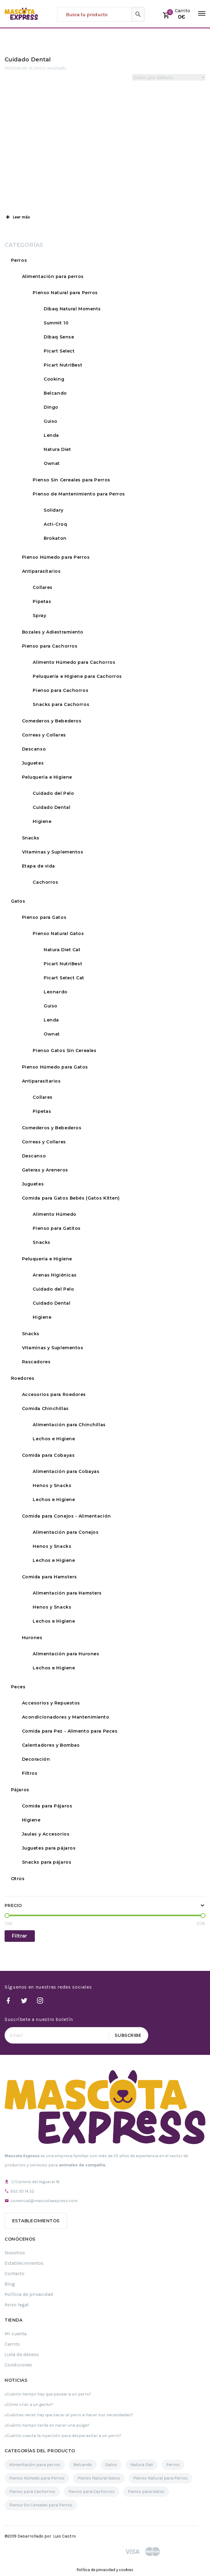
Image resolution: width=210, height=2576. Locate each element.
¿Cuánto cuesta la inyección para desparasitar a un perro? (63, 2435)
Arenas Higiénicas (55, 1275)
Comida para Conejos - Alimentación (66, 1516)
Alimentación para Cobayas (66, 1471)
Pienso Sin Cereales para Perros (71, 480)
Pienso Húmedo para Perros (56, 557)
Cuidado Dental (51, 807)
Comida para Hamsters (49, 1577)
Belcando (55, 393)
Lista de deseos (22, 2354)
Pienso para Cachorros (50, 646)
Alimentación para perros (53, 276)
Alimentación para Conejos (65, 1532)
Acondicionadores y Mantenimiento (65, 1717)
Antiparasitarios (41, 571)
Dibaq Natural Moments (72, 309)
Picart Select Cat (64, 978)
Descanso (34, 749)
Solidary (53, 510)
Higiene (42, 821)
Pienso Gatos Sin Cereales (64, 1050)
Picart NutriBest (63, 365)
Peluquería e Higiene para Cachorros (77, 676)
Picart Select (59, 351)
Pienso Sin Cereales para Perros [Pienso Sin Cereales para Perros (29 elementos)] (40, 2505)
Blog (10, 2284)
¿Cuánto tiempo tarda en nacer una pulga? (47, 2425)
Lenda (51, 435)
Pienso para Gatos (44, 917)
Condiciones (18, 2365)
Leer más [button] (17, 217)
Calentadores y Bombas (51, 1745)
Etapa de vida (38, 866)
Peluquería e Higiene (47, 777)
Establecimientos (35, 2220)
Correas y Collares (44, 735)
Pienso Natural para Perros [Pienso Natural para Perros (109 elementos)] (160, 2478)
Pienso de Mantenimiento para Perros (79, 494)
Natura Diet (57, 449)
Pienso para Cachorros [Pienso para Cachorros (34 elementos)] (32, 2491)
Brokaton (55, 538)
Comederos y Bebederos (52, 721)
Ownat (52, 463)
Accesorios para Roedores (54, 1394)
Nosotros (15, 2253)
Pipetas (42, 601)
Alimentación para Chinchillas (69, 1424)
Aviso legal (17, 2304)
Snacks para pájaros (47, 1862)
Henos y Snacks (52, 1485)
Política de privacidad (29, 2294)
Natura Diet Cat (62, 949)
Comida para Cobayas (48, 1455)
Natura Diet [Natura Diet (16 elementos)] (141, 2464)
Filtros (30, 1773)
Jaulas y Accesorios (46, 1834)
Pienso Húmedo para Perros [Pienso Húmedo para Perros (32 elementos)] (36, 2478)
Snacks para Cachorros (61, 704)
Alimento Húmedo (54, 1214)
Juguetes (33, 763)
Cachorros (45, 882)
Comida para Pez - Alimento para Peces (70, 1731)
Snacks (30, 838)
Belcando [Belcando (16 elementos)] (82, 2464)
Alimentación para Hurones (66, 1654)
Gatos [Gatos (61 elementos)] (111, 2464)
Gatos (18, 901)
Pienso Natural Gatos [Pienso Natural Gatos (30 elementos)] (99, 2478)
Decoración (36, 1759)
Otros (18, 1878)
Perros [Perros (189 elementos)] (173, 2464)
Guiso (50, 421)
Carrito (12, 2344)
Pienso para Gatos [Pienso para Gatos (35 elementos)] (146, 2491)
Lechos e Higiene (54, 1438)
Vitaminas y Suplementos (52, 852)
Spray (39, 615)
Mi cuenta (16, 2334)
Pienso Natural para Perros (65, 292)
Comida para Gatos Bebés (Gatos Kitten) (71, 1198)
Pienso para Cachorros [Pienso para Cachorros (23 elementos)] (91, 2491)
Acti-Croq (55, 524)
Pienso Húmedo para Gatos (55, 1067)
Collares (42, 587)
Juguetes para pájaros (49, 1848)
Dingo (51, 407)
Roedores (22, 1378)
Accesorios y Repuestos (51, 1703)
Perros (19, 260)
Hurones (32, 1637)
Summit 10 (56, 323)
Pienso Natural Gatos (58, 933)
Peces (18, 1687)
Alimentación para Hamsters (67, 1593)
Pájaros (20, 1789)
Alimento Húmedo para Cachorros (74, 662)
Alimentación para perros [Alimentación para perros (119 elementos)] (34, 2464)
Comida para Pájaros (47, 1806)
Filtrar (20, 1936)
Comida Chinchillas (45, 1408)
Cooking (54, 379)
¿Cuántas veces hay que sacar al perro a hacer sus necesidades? (69, 2414)
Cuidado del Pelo (53, 793)
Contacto (14, 2273)
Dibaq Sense (59, 337)
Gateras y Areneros (45, 1170)
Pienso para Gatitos (57, 1228)
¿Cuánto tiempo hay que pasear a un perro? (48, 2394)
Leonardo (55, 992)
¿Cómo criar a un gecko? (29, 2404)
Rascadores (36, 1362)
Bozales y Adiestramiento (52, 632)
